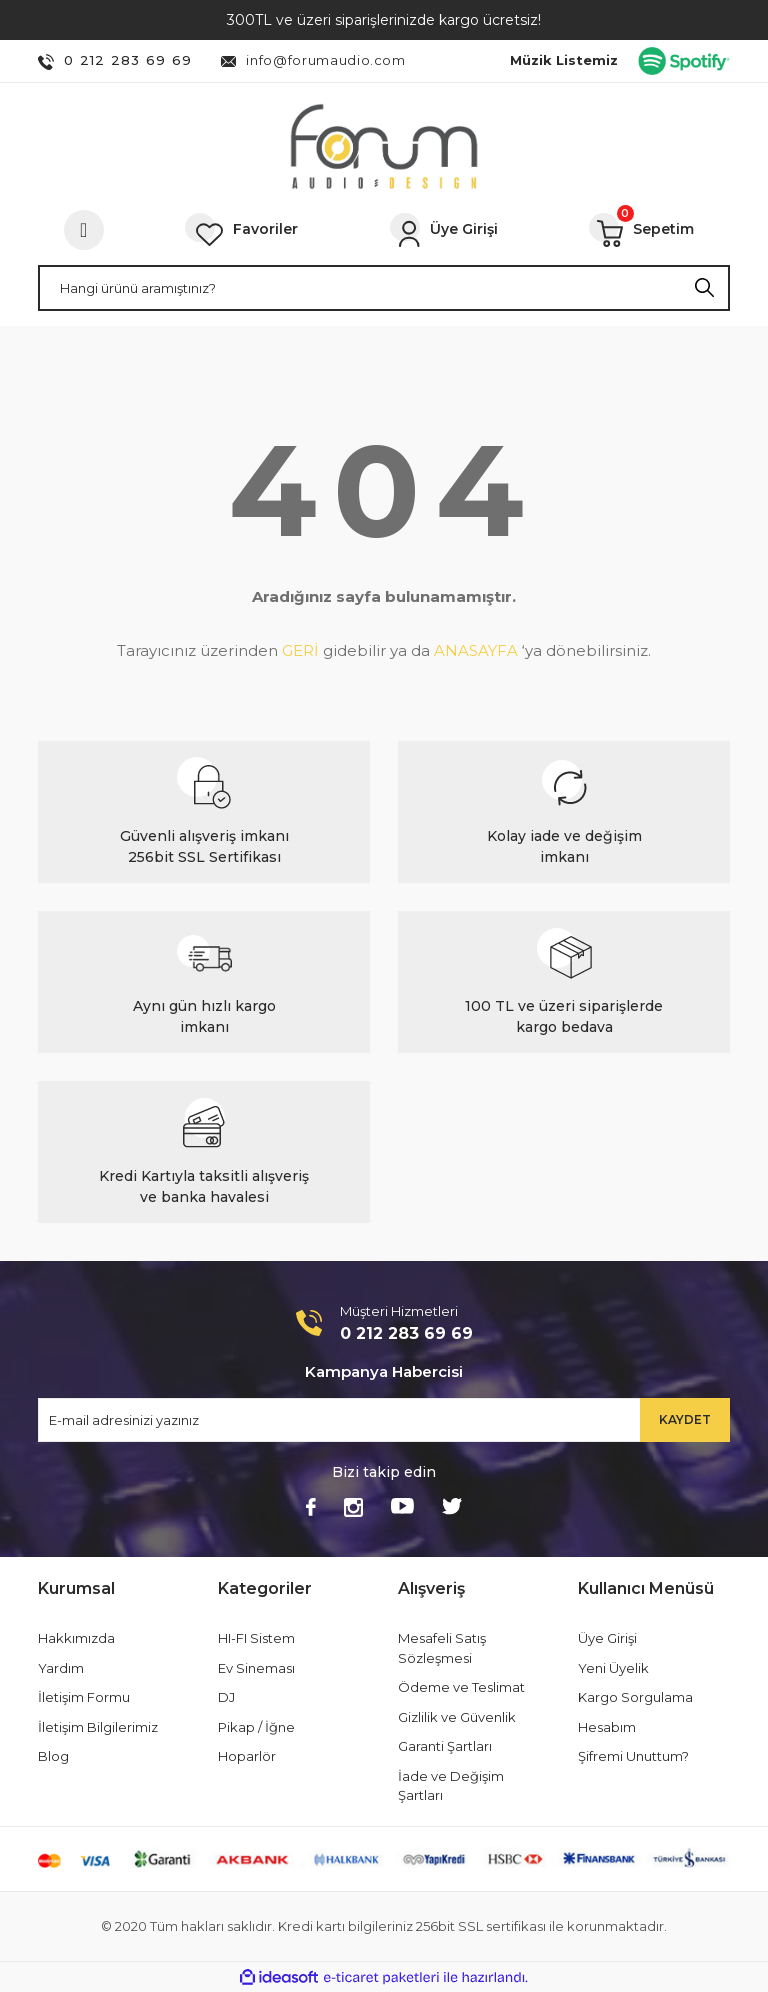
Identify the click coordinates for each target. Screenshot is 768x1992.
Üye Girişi (607, 1638)
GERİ (300, 650)
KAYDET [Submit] (685, 1419)
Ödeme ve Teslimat (461, 1687)
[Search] (384, 288)
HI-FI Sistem (256, 1638)
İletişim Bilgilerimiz (98, 1727)
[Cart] (641, 230)
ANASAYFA (476, 650)
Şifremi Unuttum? (633, 1756)
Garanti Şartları (445, 1746)
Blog (53, 1756)
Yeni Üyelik (613, 1668)
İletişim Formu (84, 1697)
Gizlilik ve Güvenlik (457, 1717)
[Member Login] (444, 230)
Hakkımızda (76, 1638)
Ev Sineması (256, 1668)
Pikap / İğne (256, 1727)
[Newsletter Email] (384, 1420)
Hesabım (607, 1727)
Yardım (61, 1668)
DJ (226, 1697)
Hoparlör (247, 1756)
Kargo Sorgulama (635, 1697)
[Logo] (384, 146)
